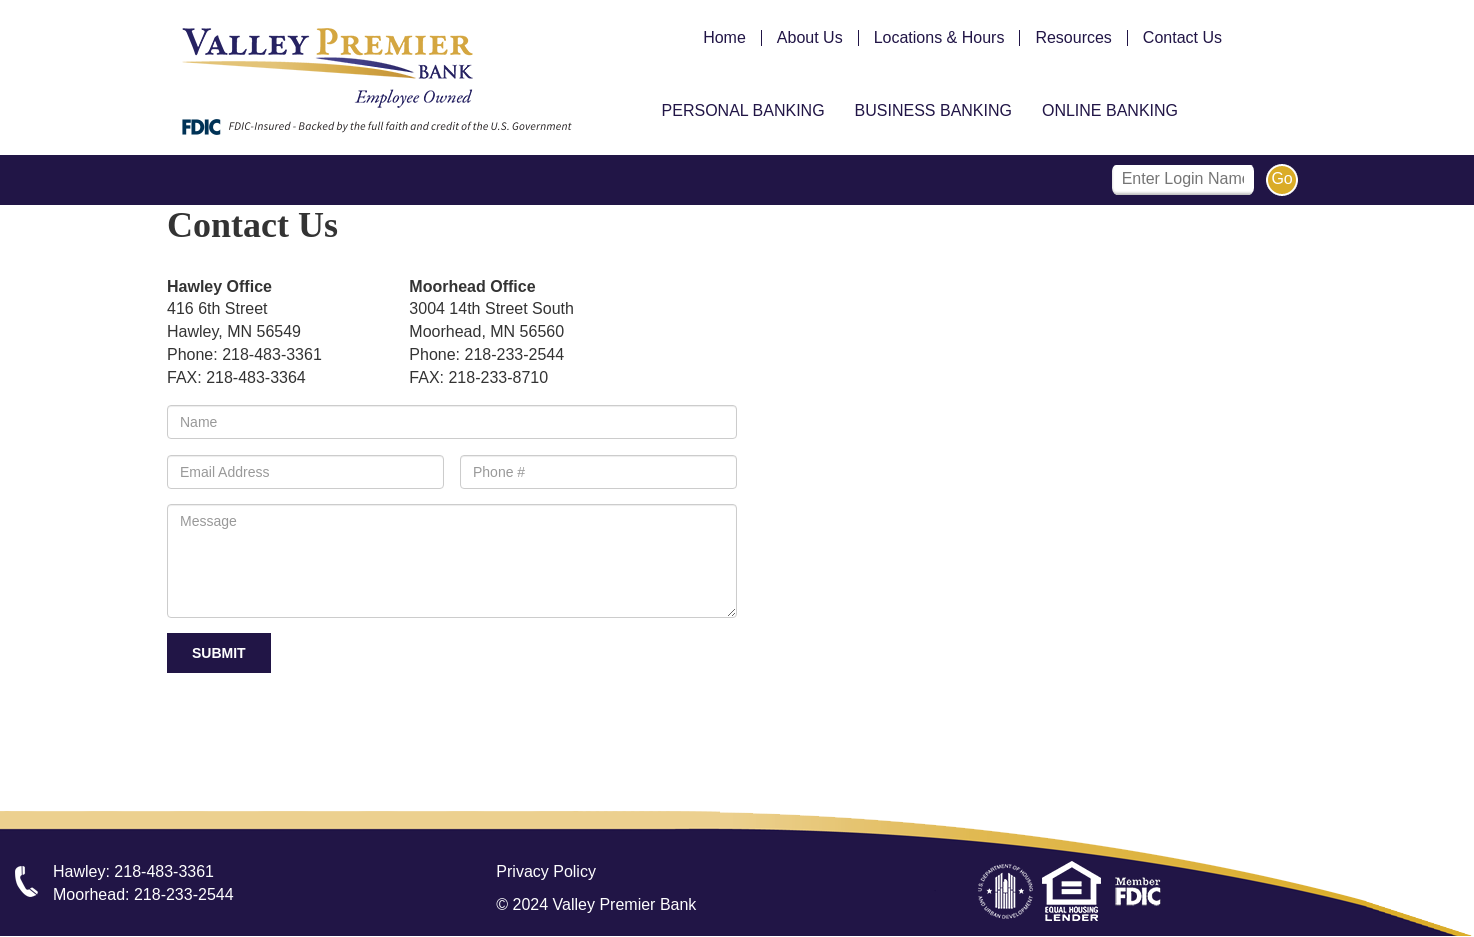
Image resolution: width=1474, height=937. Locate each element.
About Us (810, 38)
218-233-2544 (184, 894)
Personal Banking (743, 110)
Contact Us (1182, 38)
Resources (1073, 38)
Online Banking (1110, 110)
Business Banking (933, 110)
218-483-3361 (164, 871)
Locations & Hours (939, 38)
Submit (219, 653)
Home (724, 38)
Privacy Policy (546, 871)
